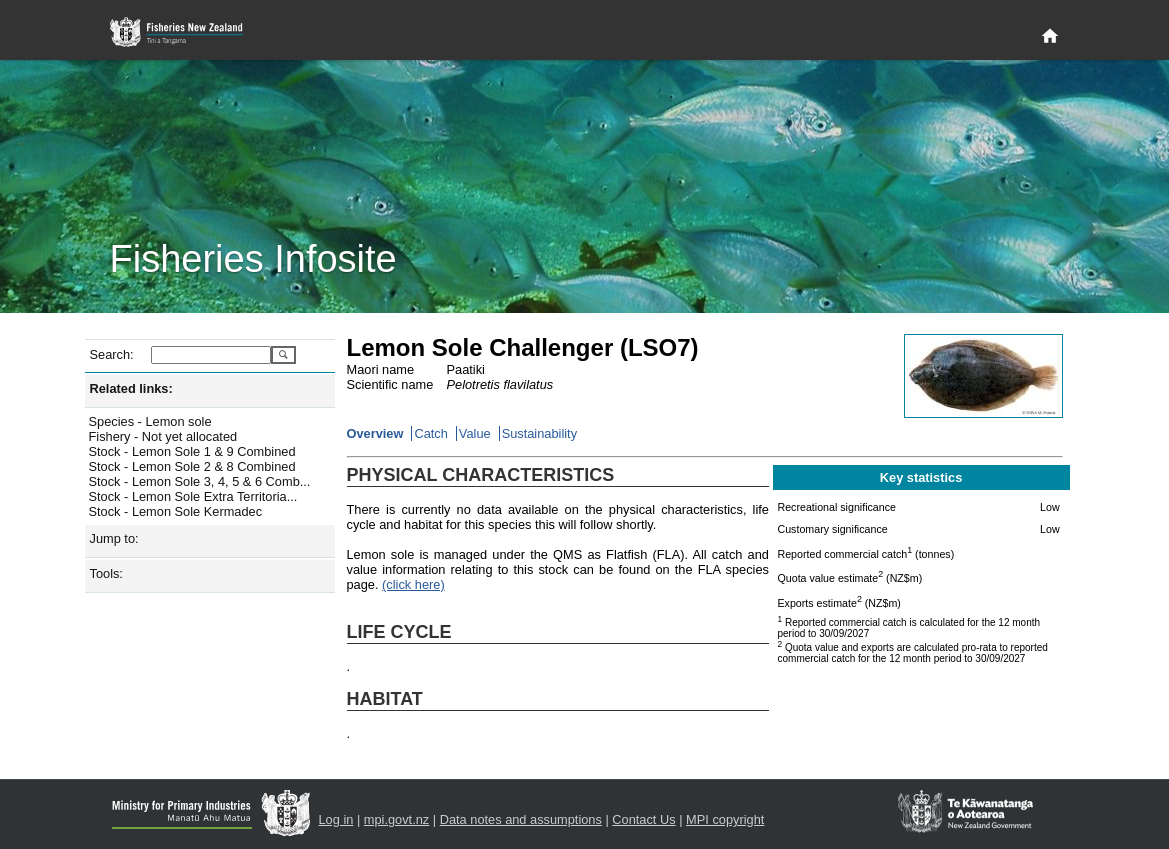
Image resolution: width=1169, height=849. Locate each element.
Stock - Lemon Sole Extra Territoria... (193, 496)
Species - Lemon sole (150, 421)
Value (475, 433)
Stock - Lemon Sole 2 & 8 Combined (192, 466)
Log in (336, 819)
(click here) (413, 584)
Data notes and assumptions (521, 819)
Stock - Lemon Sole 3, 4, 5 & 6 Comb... (200, 481)
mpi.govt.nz (396, 819)
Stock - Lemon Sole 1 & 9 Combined (192, 451)
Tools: (106, 573)
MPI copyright (725, 819)
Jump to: (114, 538)
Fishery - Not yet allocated (163, 436)
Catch (430, 433)
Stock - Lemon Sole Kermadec (176, 511)
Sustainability (539, 433)
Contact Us (643, 819)
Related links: (131, 388)
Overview (375, 433)
